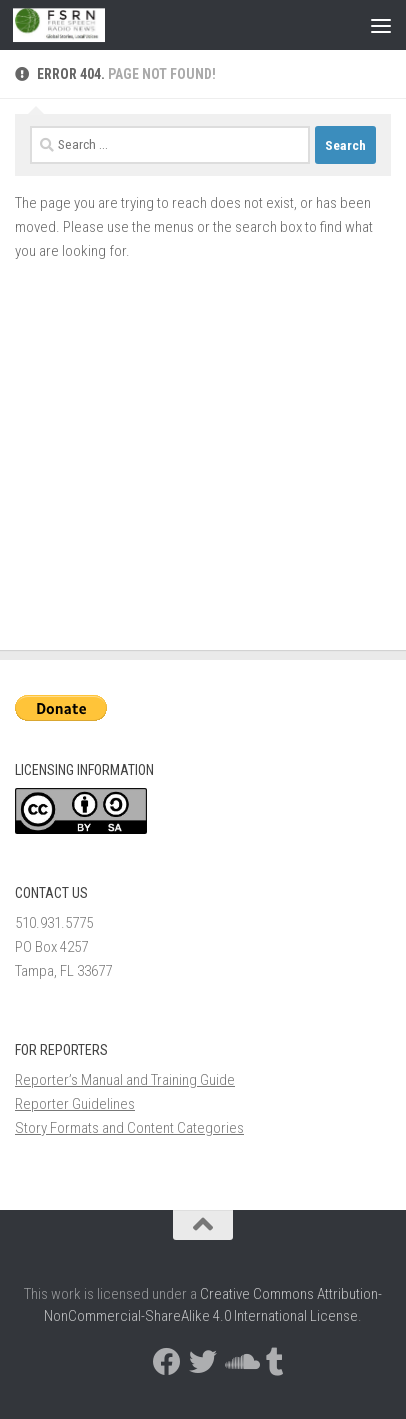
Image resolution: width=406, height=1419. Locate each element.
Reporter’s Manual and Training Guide (125, 1080)
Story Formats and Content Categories (129, 1128)
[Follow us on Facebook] (167, 1362)
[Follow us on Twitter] (203, 1362)
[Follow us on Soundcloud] (239, 1362)
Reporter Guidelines (75, 1104)
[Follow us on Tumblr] (275, 1362)
